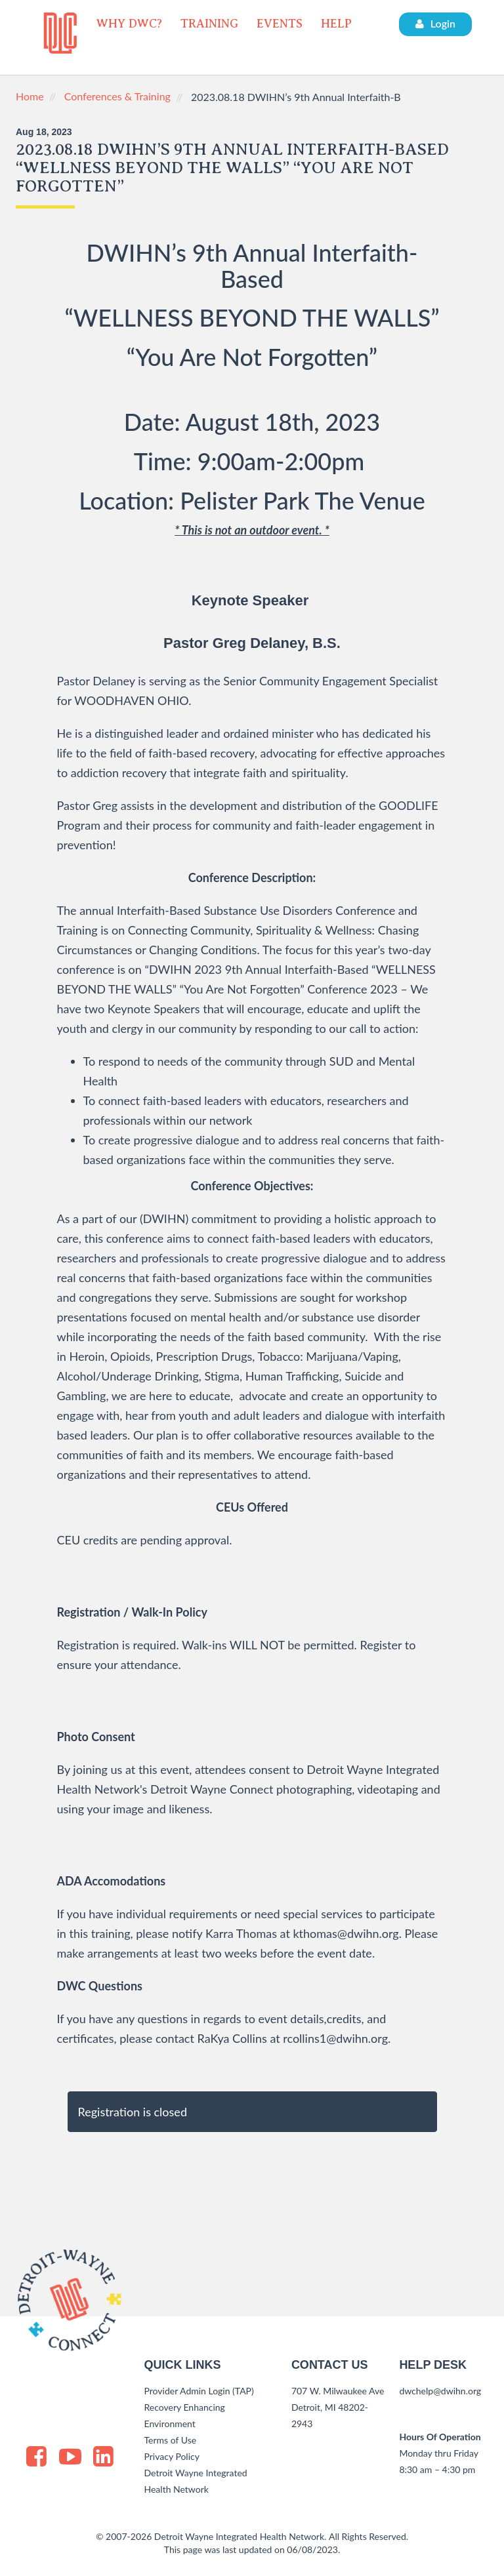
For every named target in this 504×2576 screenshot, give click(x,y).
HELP (336, 23)
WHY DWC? (129, 23)
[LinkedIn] (103, 2455)
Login (435, 23)
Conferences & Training (117, 96)
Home (30, 96)
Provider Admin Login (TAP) (199, 2390)
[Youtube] (70, 2457)
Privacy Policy (172, 2456)
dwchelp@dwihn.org (440, 2390)
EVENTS (280, 23)
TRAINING (209, 23)
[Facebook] (36, 2455)
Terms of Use (170, 2439)
